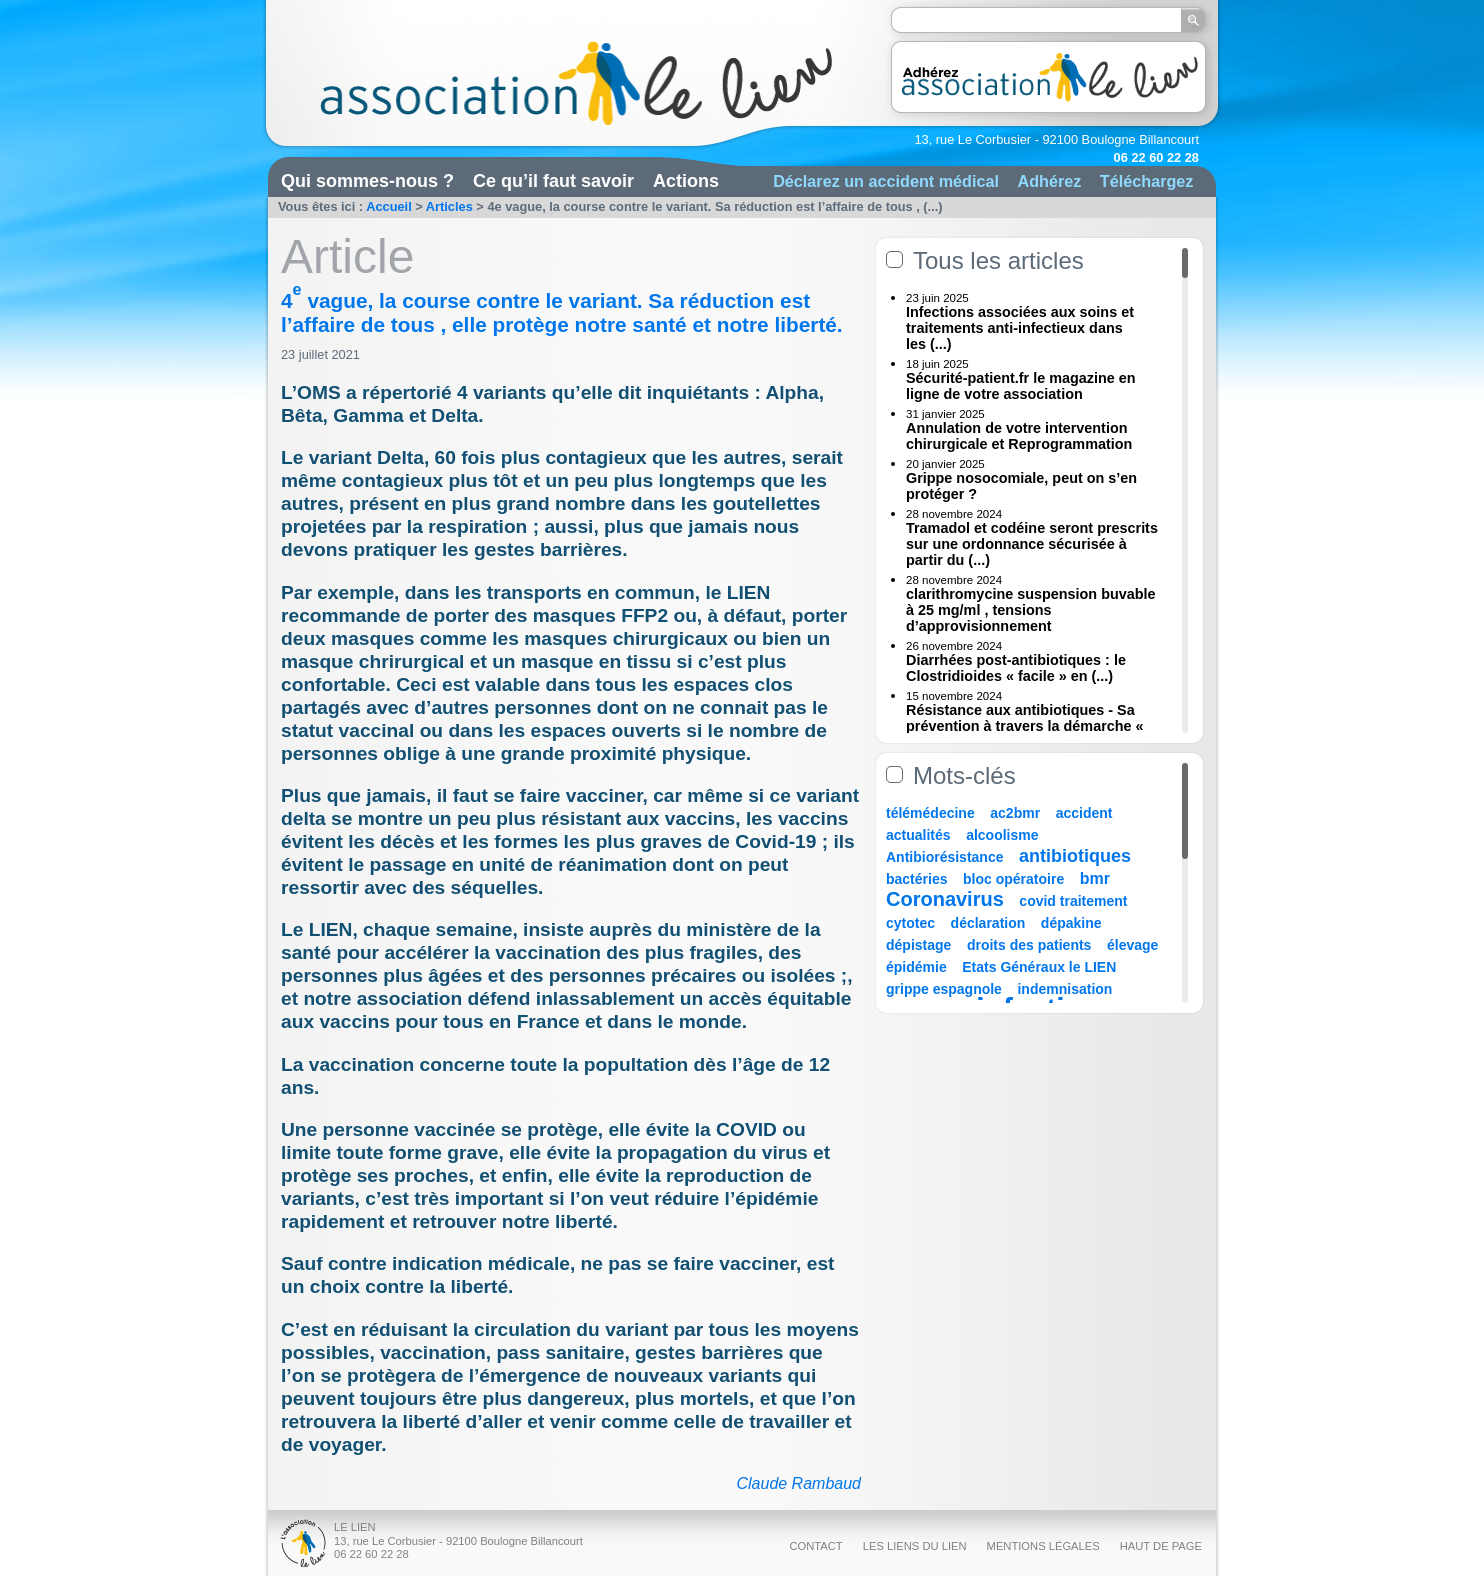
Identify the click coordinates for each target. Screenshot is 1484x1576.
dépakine (1071, 923)
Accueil (389, 206)
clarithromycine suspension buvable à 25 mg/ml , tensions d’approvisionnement (1031, 610)
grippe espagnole (944, 989)
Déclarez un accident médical (886, 181)
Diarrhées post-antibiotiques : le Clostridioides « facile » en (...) (1016, 668)
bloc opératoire (1013, 879)
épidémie (916, 967)
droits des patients (1029, 945)
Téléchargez (1147, 181)
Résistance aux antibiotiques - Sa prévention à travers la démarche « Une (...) (1025, 726)
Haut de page (1161, 1546)
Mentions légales (1043, 1546)
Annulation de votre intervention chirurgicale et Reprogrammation (1019, 436)
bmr (1095, 878)
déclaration (988, 923)
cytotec (910, 923)
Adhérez (1049, 181)
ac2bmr (1015, 813)
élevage (1132, 945)
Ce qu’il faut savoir (553, 181)
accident (1084, 813)
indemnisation (1064, 989)
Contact (815, 1546)
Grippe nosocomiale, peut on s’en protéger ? (1021, 486)
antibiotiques (1075, 856)
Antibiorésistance (944, 857)
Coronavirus (947, 899)
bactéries (916, 879)
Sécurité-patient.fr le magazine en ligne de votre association (1021, 386)
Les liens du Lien (915, 1546)
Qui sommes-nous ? (367, 181)
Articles (449, 206)
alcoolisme (1002, 835)
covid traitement (1073, 901)
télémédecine (930, 813)
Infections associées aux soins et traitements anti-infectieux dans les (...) (1020, 328)
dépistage (918, 945)
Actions (686, 181)
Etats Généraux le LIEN (1039, 967)
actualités (918, 835)
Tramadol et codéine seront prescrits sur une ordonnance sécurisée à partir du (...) (1032, 544)
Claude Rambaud (798, 1483)
